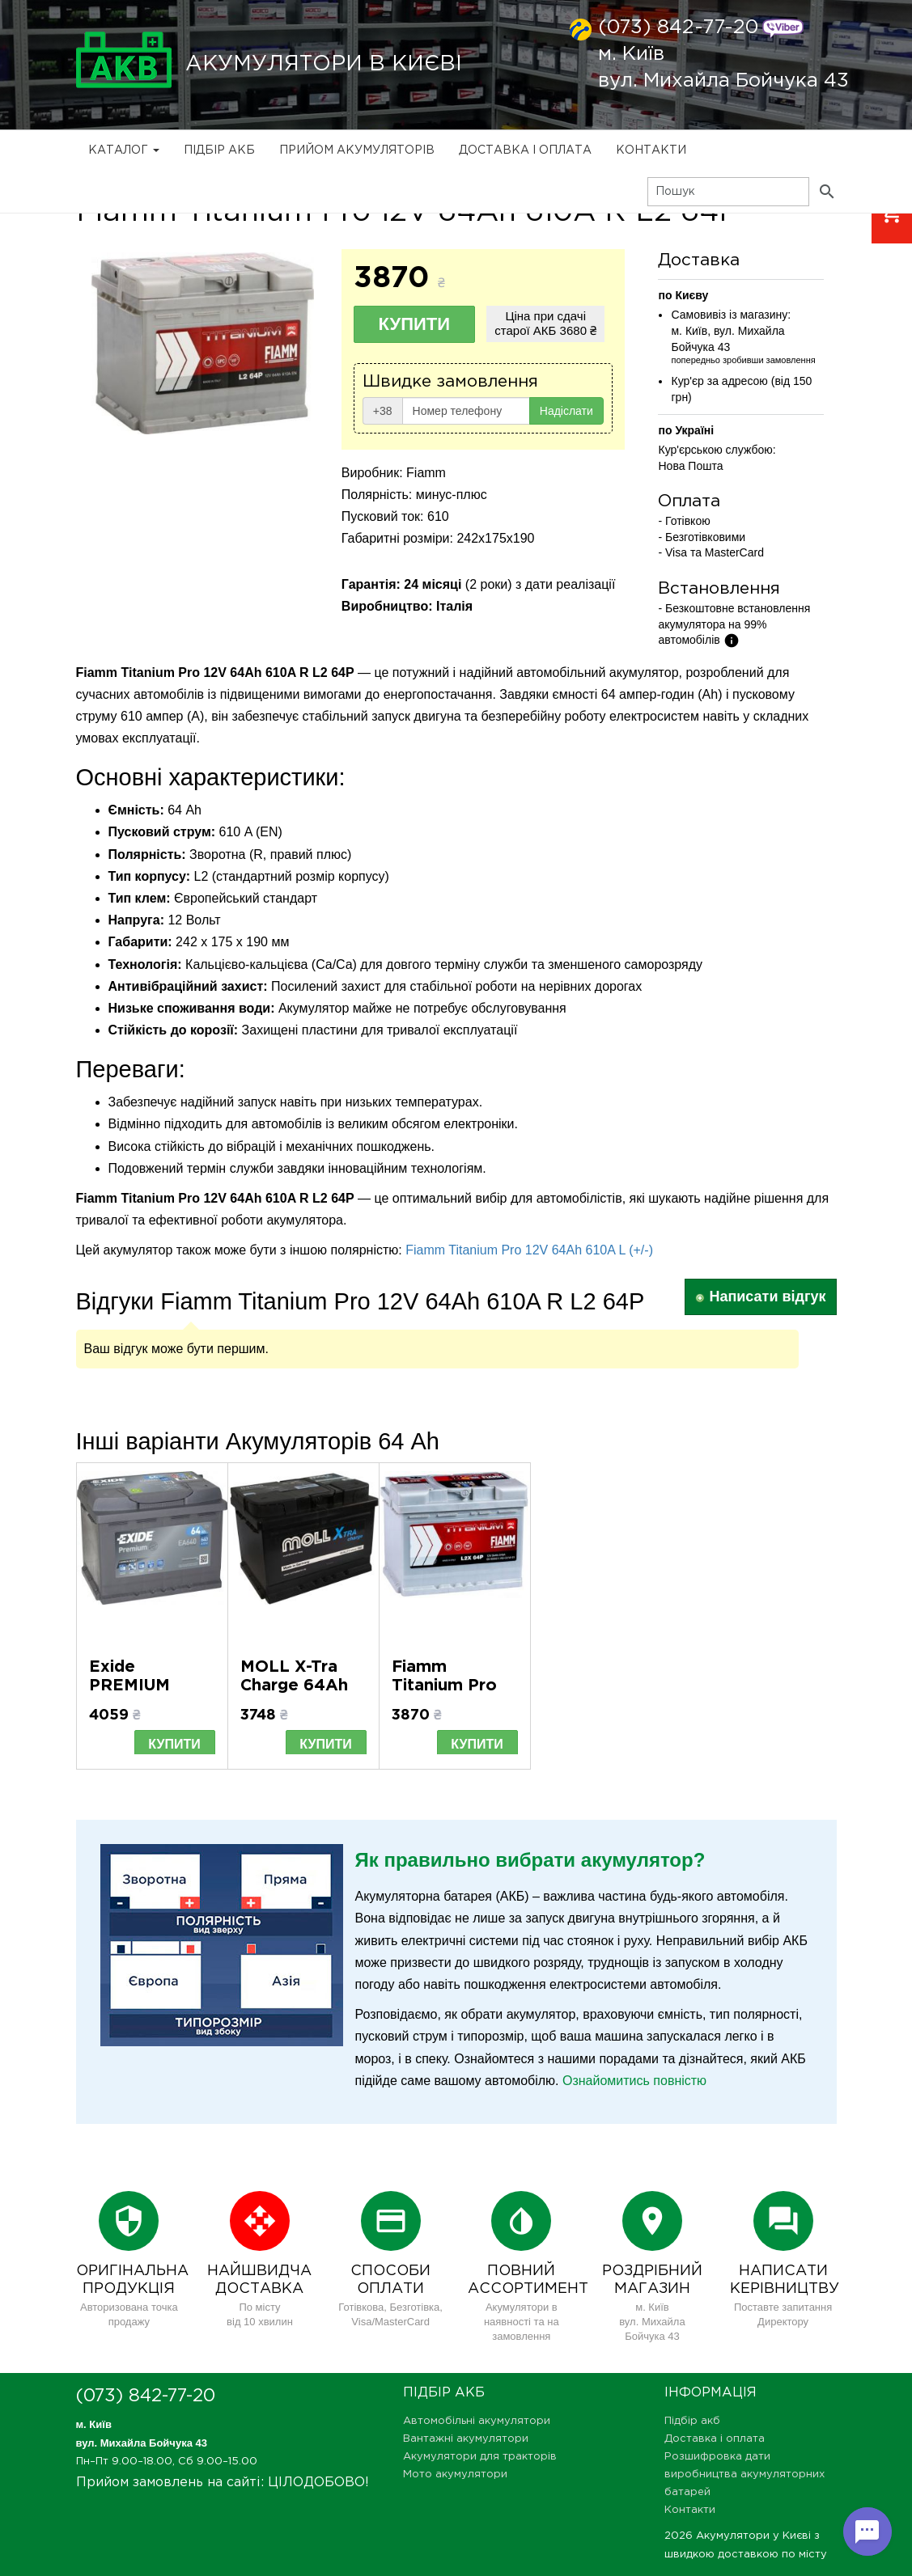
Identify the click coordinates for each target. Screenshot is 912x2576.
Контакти (651, 150)
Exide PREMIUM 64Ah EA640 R (151, 1685)
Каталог (123, 150)
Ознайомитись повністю (634, 2080)
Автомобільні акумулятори (476, 2421)
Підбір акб (219, 150)
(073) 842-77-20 (678, 27)
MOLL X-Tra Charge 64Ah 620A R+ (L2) (295, 1685)
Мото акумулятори (455, 2474)
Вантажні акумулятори (465, 2438)
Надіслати (566, 410)
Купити (415, 324)
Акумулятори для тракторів (480, 2456)
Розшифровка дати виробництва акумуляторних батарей (744, 2474)
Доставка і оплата (525, 150)
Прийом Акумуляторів (357, 150)
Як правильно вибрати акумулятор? (530, 1860)
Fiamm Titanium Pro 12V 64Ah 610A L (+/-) (529, 1250)
